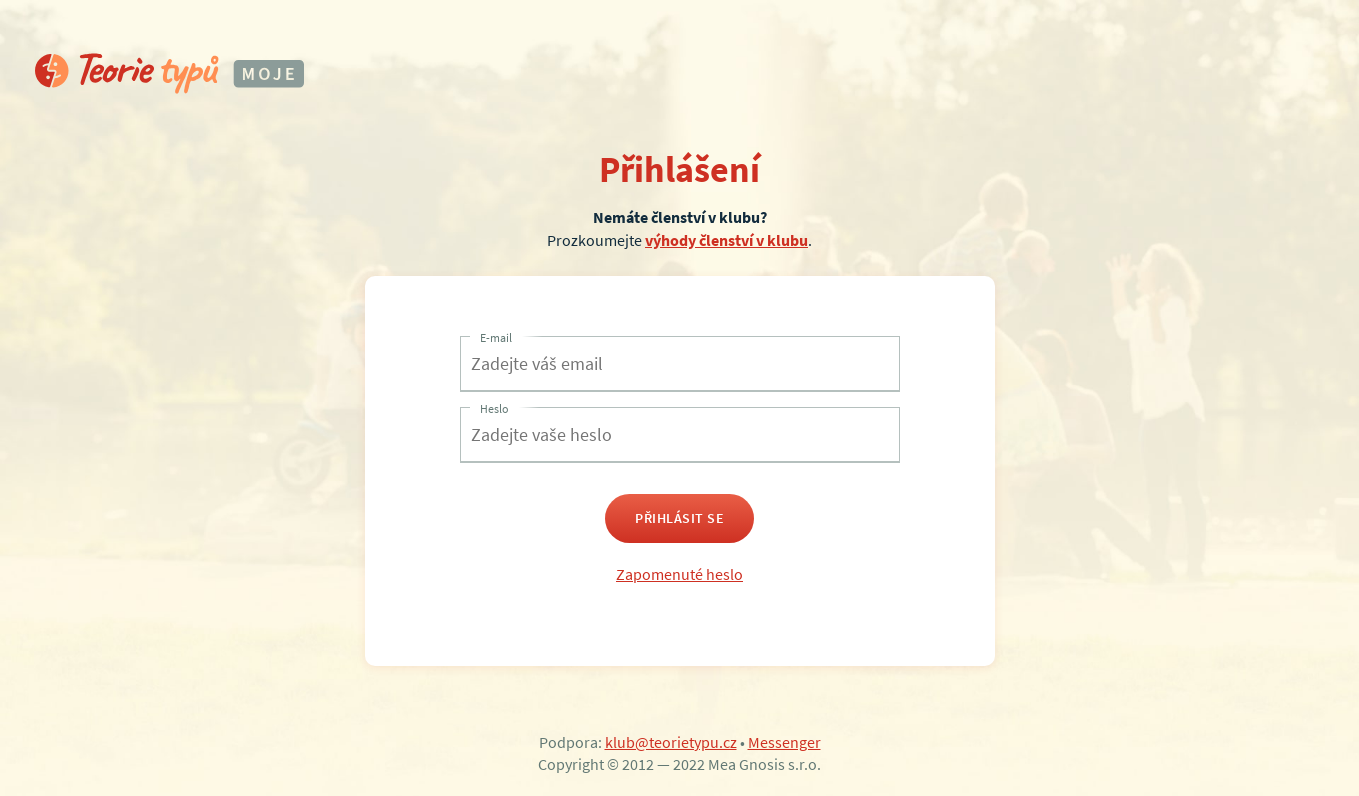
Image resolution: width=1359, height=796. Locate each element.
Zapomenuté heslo (679, 574)
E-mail (496, 337)
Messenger (784, 742)
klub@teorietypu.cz (671, 742)
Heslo (494, 408)
